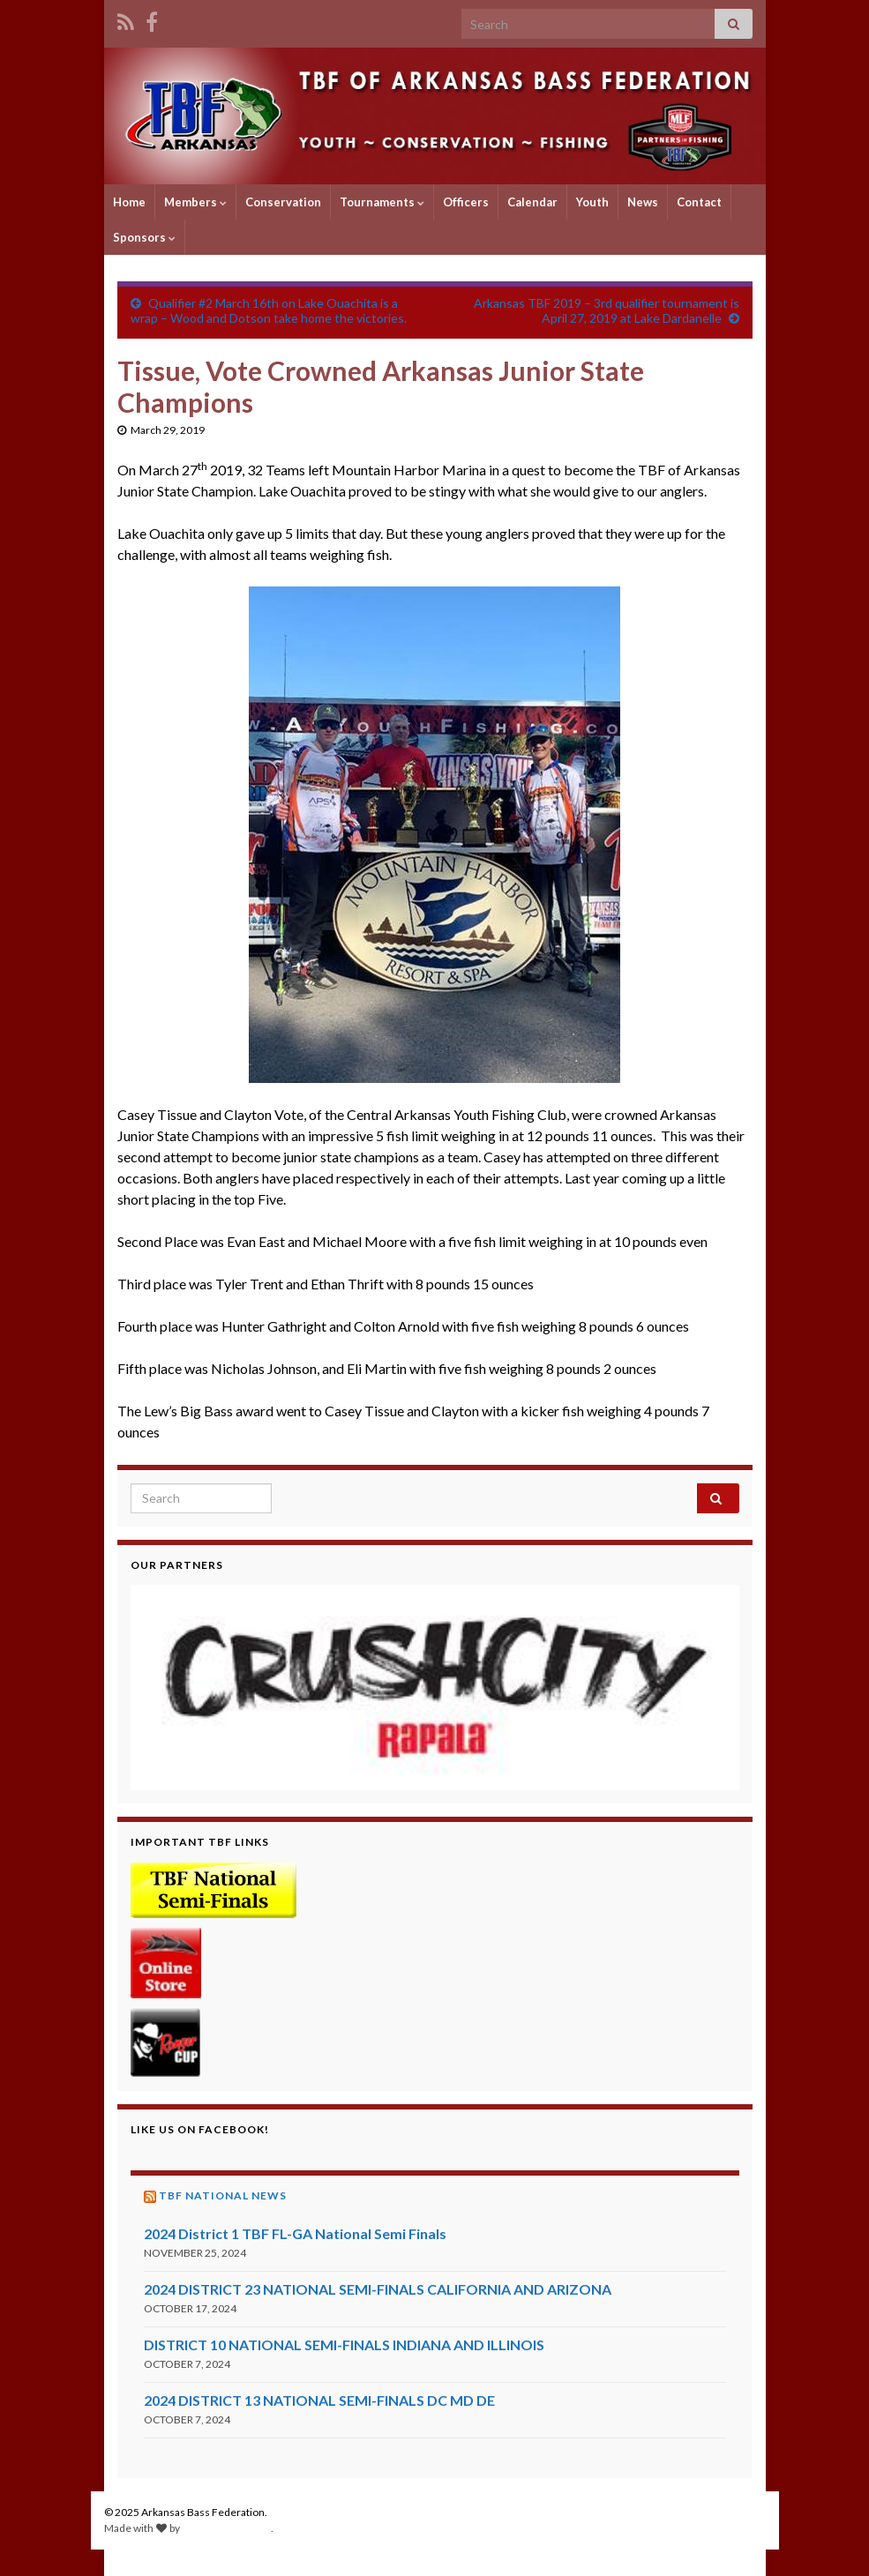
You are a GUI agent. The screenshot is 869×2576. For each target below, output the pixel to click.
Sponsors (144, 237)
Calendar (532, 202)
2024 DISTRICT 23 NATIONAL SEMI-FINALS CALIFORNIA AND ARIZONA (377, 2289)
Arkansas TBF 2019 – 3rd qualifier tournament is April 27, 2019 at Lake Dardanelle (606, 310)
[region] (435, 1687)
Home (129, 202)
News (642, 202)
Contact (699, 202)
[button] (435, 1687)
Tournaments (382, 202)
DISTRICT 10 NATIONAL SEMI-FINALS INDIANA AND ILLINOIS (344, 2344)
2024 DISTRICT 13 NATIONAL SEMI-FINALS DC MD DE (319, 2400)
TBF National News (223, 2195)
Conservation (283, 202)
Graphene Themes (226, 2528)
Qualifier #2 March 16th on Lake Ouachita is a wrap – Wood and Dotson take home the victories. (269, 310)
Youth (592, 202)
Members (195, 202)
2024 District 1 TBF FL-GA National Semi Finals (295, 2233)
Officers (466, 202)
